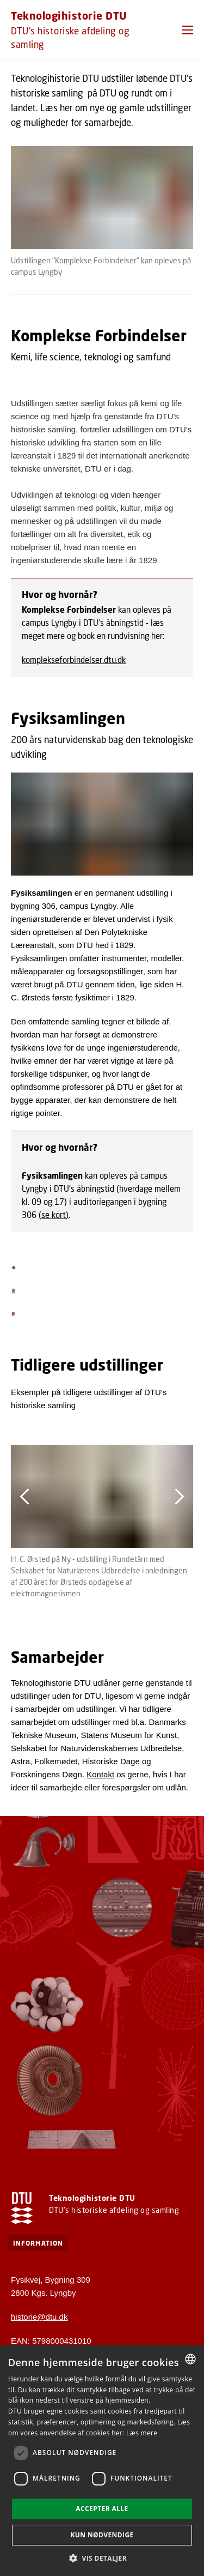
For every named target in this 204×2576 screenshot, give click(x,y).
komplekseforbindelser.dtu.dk (74, 660)
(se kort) (54, 1215)
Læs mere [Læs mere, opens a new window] (141, 2433)
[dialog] (102, 2460)
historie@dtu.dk (39, 2316)
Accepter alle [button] (102, 2508)
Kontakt (100, 1774)
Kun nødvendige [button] (101, 2534)
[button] (187, 30)
